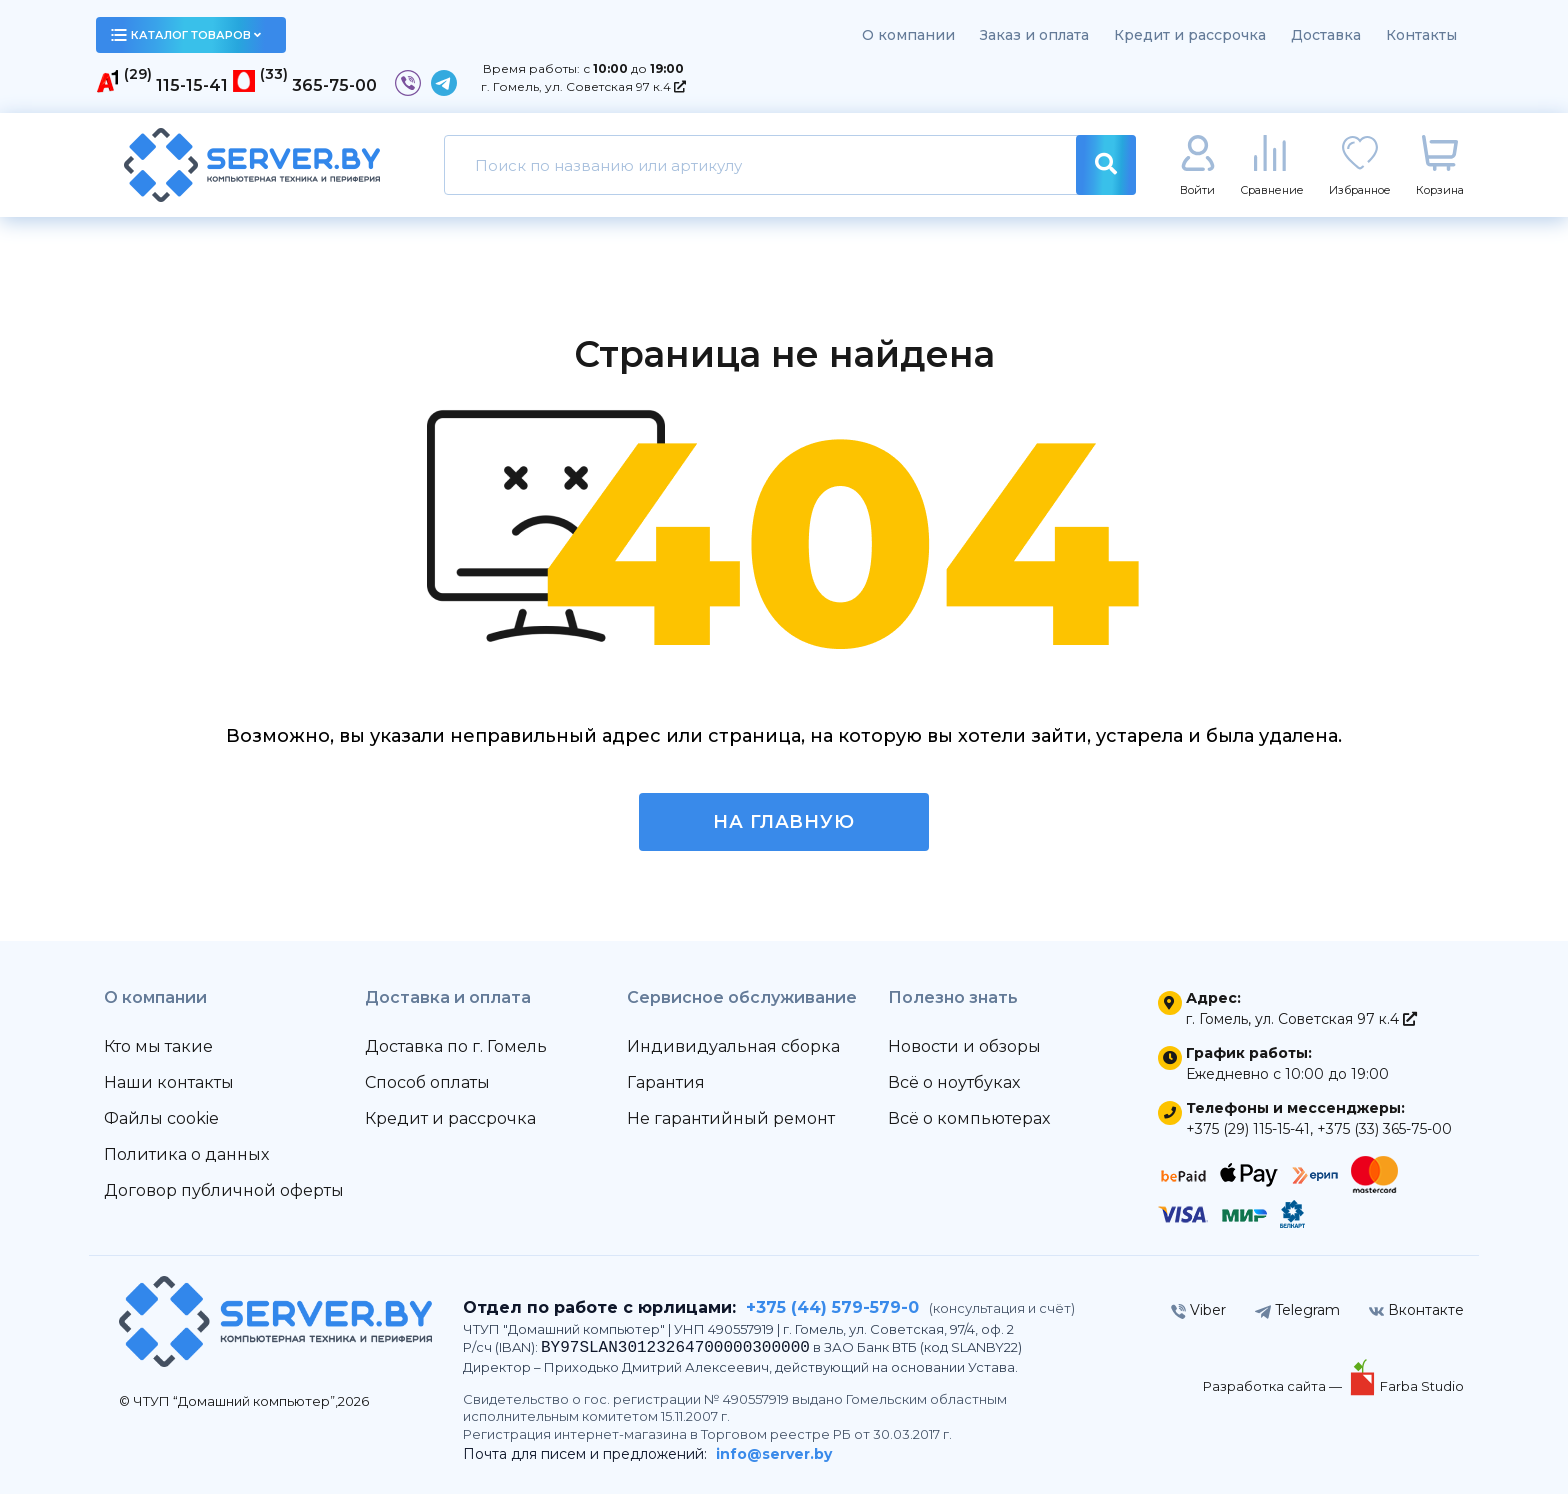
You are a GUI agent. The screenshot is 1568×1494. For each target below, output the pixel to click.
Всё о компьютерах (969, 1118)
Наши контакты (169, 1082)
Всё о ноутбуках (954, 1082)
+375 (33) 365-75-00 (1384, 1129)
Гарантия (666, 1082)
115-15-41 (192, 85)
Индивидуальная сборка (733, 1046)
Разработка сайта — (1274, 1386)
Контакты (1421, 35)
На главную (784, 822)
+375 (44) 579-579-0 (832, 1307)
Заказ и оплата (1034, 35)
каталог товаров (186, 35)
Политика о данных (186, 1154)
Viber (1198, 1310)
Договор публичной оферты (224, 1190)
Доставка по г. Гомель (456, 1046)
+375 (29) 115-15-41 (1248, 1129)
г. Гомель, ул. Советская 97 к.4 (583, 86)
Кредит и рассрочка (1190, 35)
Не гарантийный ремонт (731, 1118)
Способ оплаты (427, 1082)
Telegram (1297, 1310)
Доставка (1326, 35)
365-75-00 (334, 85)
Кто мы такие (158, 1046)
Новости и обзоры (964, 1046)
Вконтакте (1416, 1310)
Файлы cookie (161, 1118)
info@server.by (774, 1454)
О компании (908, 35)
